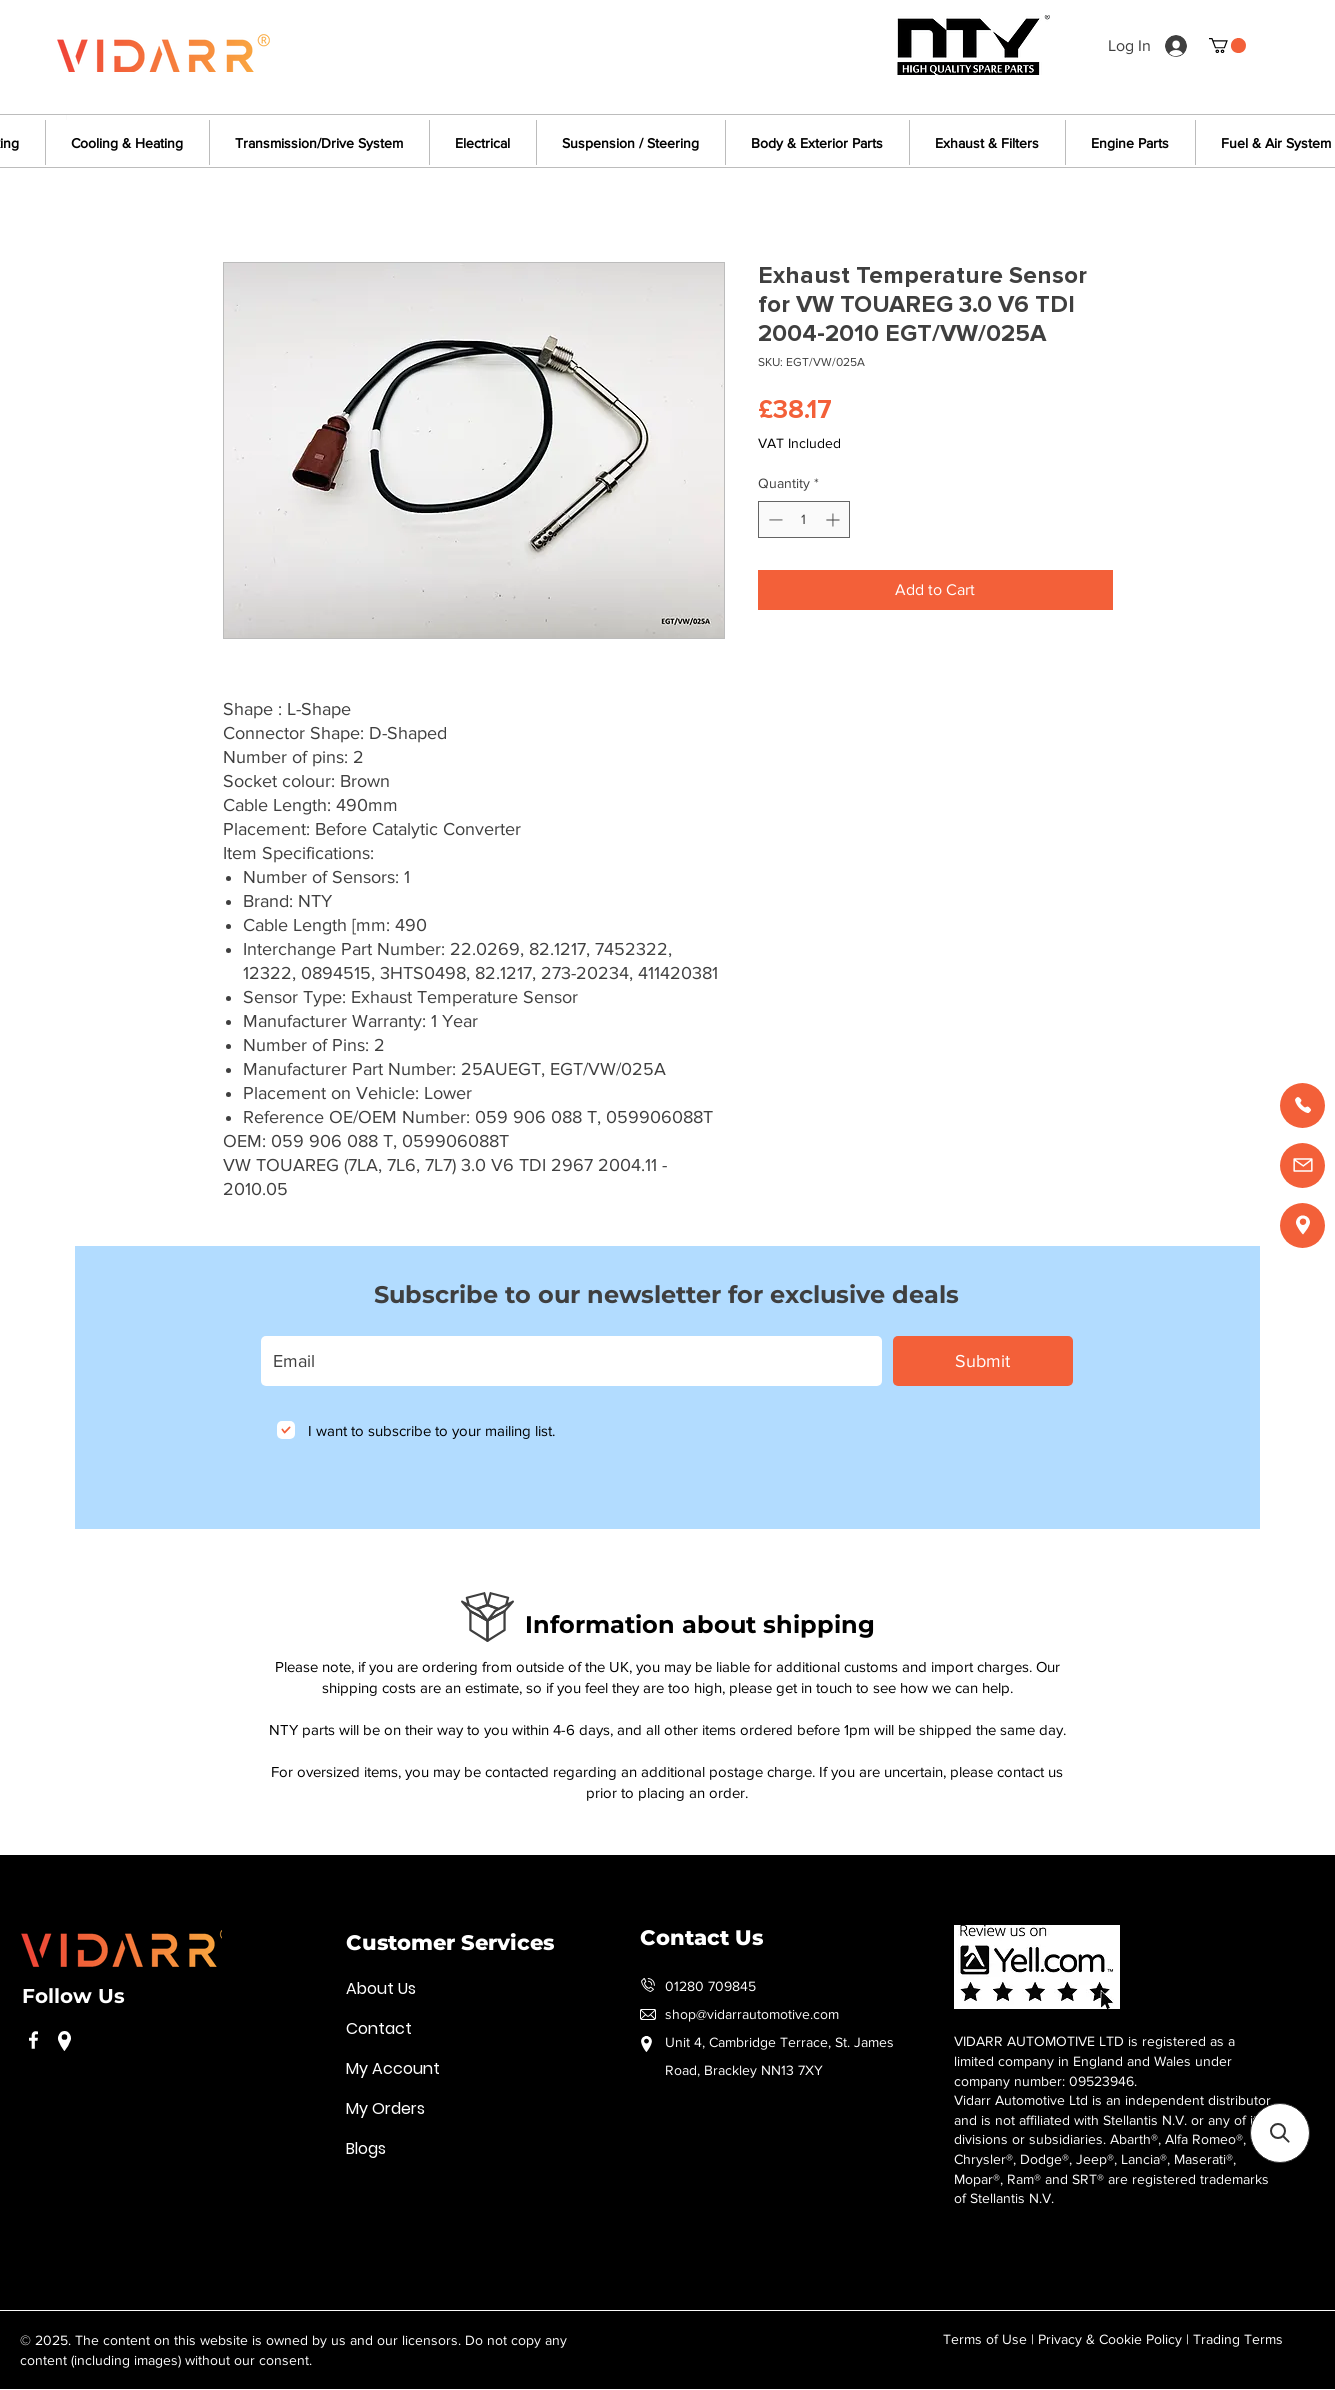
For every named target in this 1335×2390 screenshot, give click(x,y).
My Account (393, 2068)
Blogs (366, 2148)
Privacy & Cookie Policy (1110, 2339)
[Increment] (834, 519)
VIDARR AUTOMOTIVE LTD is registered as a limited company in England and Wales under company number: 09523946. (1094, 2060)
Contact (379, 2028)
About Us (381, 1988)
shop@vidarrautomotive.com (752, 2014)
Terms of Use (985, 2339)
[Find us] (1302, 1225)
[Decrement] (773, 519)
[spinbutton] (804, 519)
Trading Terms (1238, 2339)
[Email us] (1302, 1165)
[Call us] (1302, 1105)
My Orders (385, 2108)
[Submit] (983, 1361)
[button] (1227, 45)
